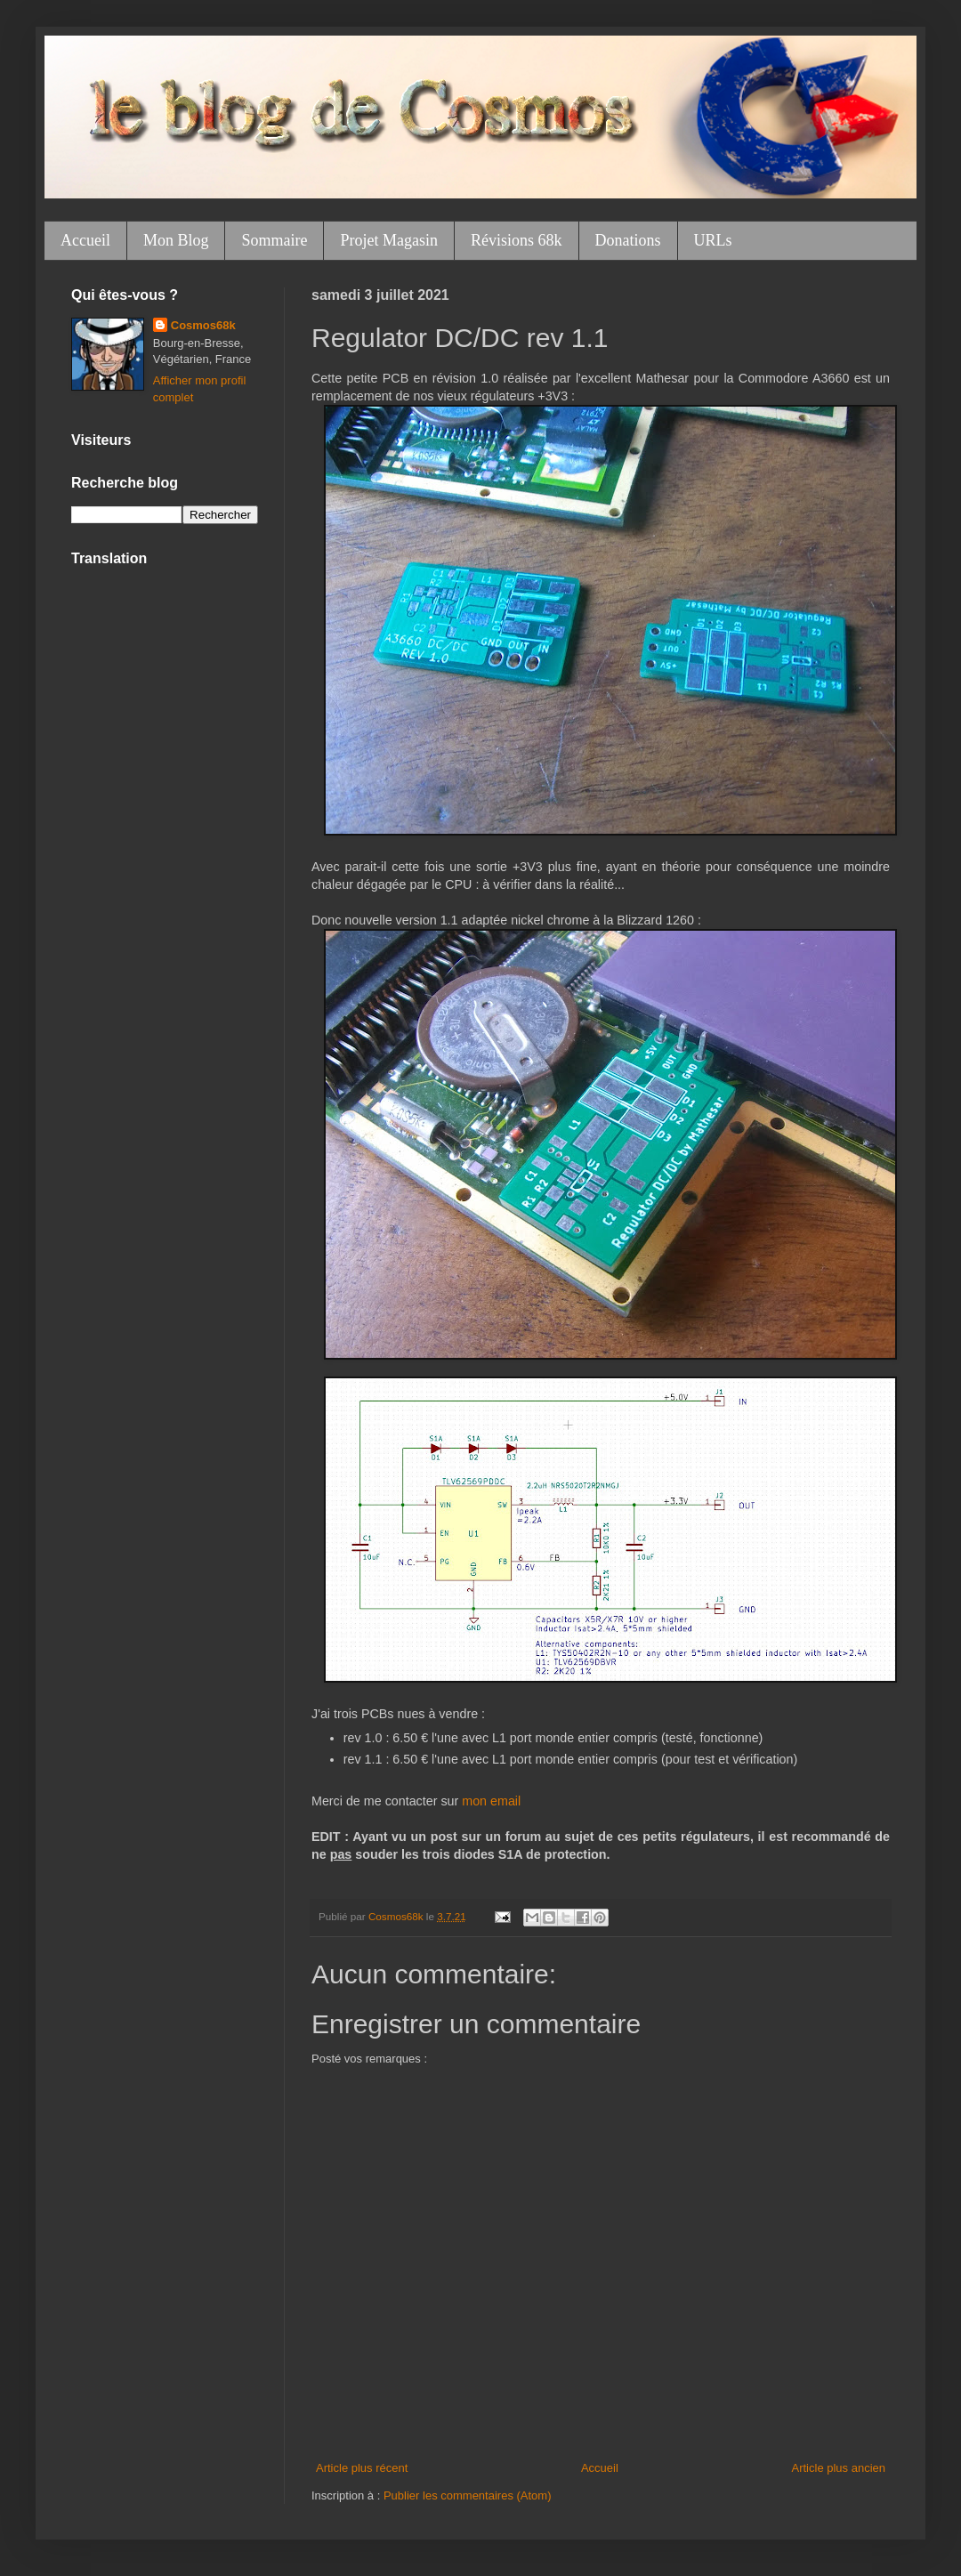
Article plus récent (362, 2468)
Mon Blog (176, 240)
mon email (491, 1801)
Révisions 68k (516, 240)
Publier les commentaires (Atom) (468, 2495)
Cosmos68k (203, 325)
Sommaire (274, 240)
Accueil (85, 240)
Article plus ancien (839, 2468)
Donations (628, 240)
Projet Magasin (389, 240)
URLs (713, 240)
